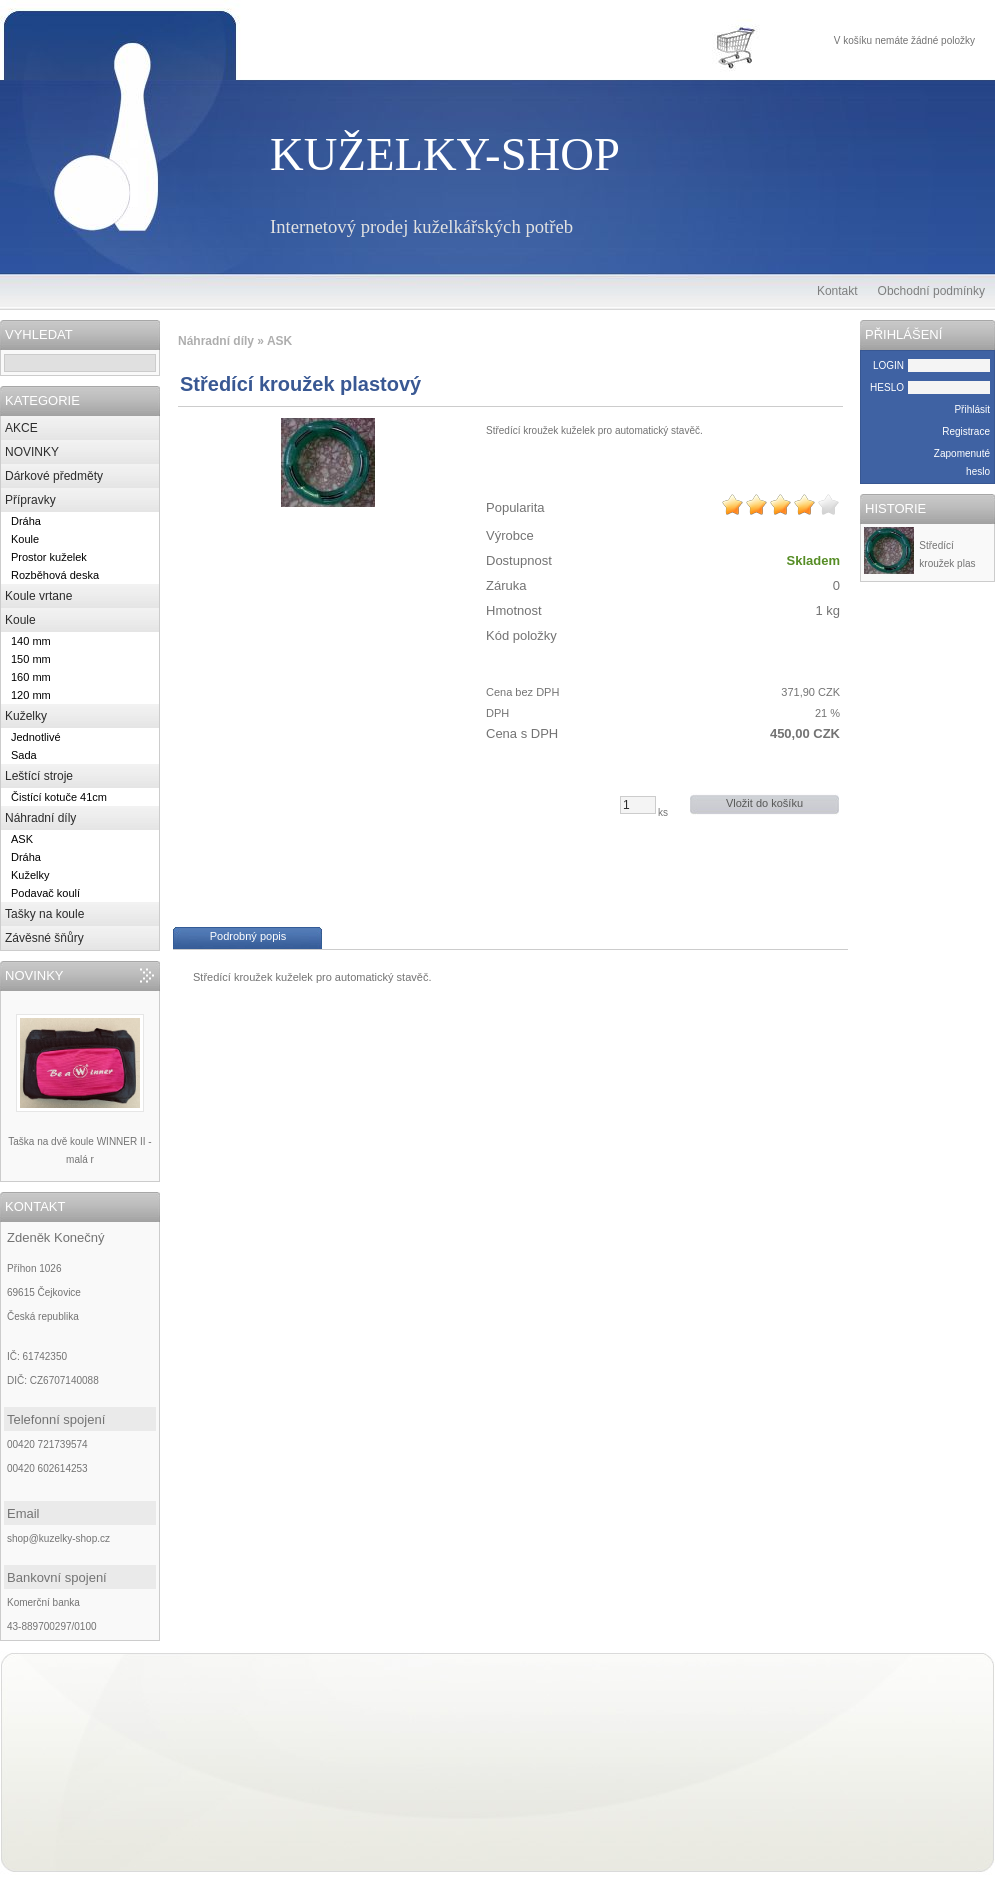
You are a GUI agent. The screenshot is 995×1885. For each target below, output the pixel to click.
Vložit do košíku (764, 803)
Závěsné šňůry (44, 938)
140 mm (31, 641)
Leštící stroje (39, 776)
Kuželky (26, 716)
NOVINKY (32, 452)
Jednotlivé (36, 737)
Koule (25, 539)
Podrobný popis (248, 936)
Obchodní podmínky (931, 291)
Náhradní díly (40, 818)
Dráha (26, 521)
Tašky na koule (44, 914)
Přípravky (30, 500)
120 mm (31, 695)
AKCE (21, 428)
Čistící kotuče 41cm (59, 797)
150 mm (31, 659)
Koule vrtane (38, 596)
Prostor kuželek (49, 557)
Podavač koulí (45, 893)
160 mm (31, 677)
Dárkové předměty (54, 476)
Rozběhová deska (55, 575)
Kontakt (837, 291)
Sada (24, 755)
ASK (22, 839)
